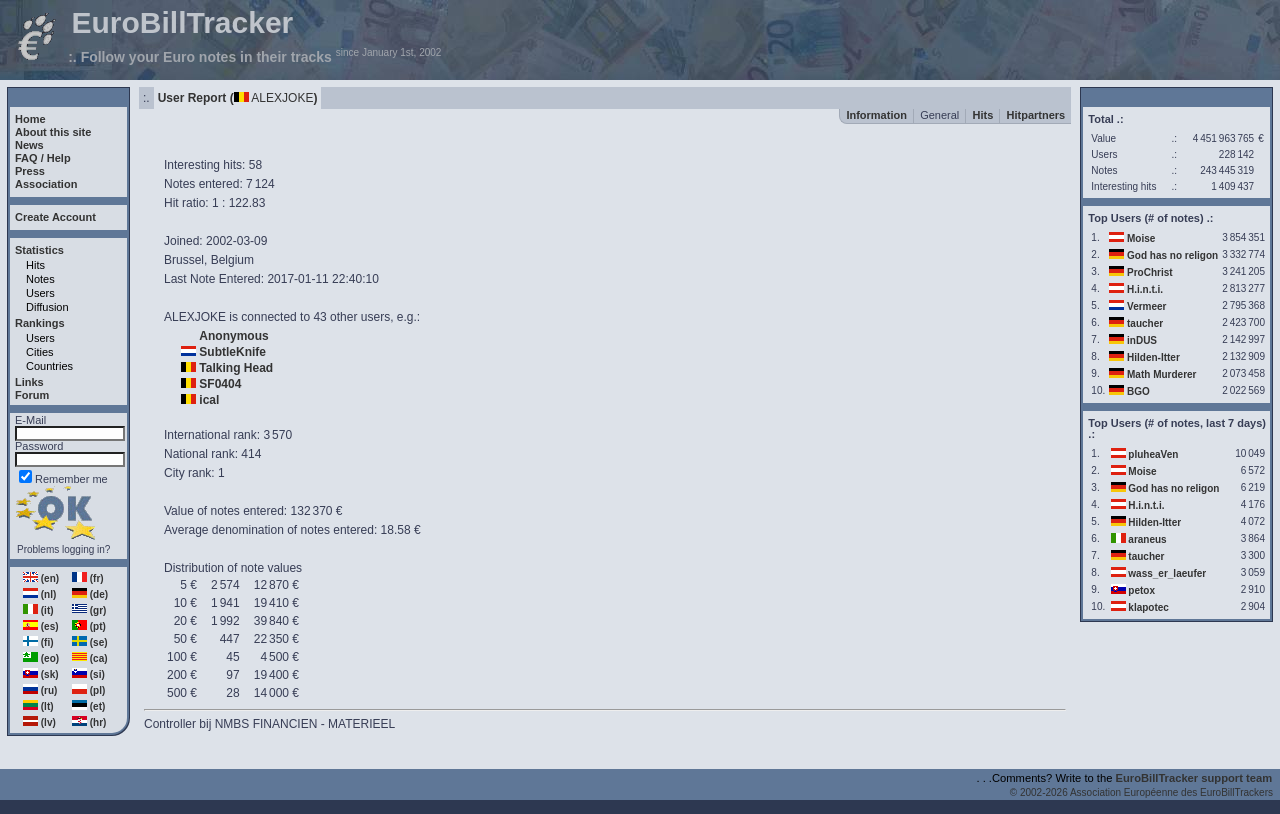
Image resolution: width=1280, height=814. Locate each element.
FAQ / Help (43, 158)
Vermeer (1146, 306)
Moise (1141, 238)
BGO (1138, 391)
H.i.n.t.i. (1145, 289)
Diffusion (47, 307)
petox (1141, 590)
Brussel (184, 260)
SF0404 (220, 384)
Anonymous (233, 336)
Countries (49, 366)
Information (876, 115)
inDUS (1142, 340)
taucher (1145, 323)
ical (209, 400)
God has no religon (1172, 255)
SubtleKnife (232, 352)
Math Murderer (1161, 374)
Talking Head (236, 368)
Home (30, 119)
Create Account (55, 217)
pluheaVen (1153, 454)
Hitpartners (1036, 115)
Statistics (39, 250)
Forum (32, 395)
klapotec (1148, 607)
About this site (53, 132)
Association (46, 184)
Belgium (232, 260)
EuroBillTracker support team (1194, 778)
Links (29, 382)
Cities (40, 352)
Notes (40, 279)
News (29, 145)
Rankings (40, 323)
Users (40, 293)
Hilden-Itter (1153, 357)
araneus (1147, 539)
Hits (35, 265)
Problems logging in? (63, 549)
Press (30, 171)
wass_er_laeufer (1167, 573)
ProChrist (1150, 272)
